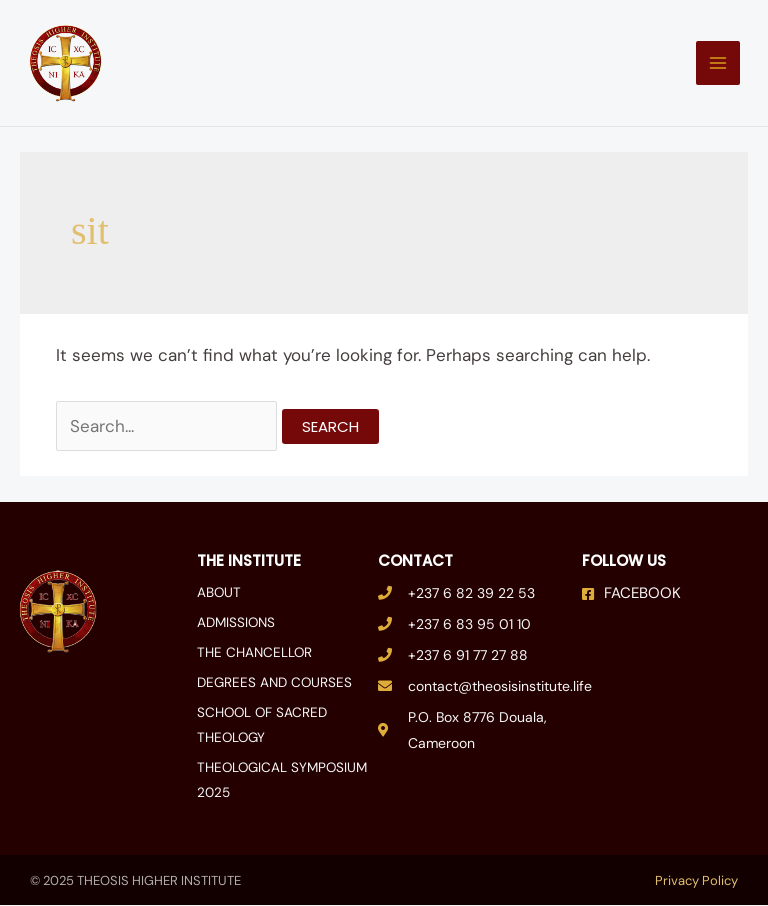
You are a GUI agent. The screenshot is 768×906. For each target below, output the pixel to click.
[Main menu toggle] (712, 67)
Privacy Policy (696, 880)
